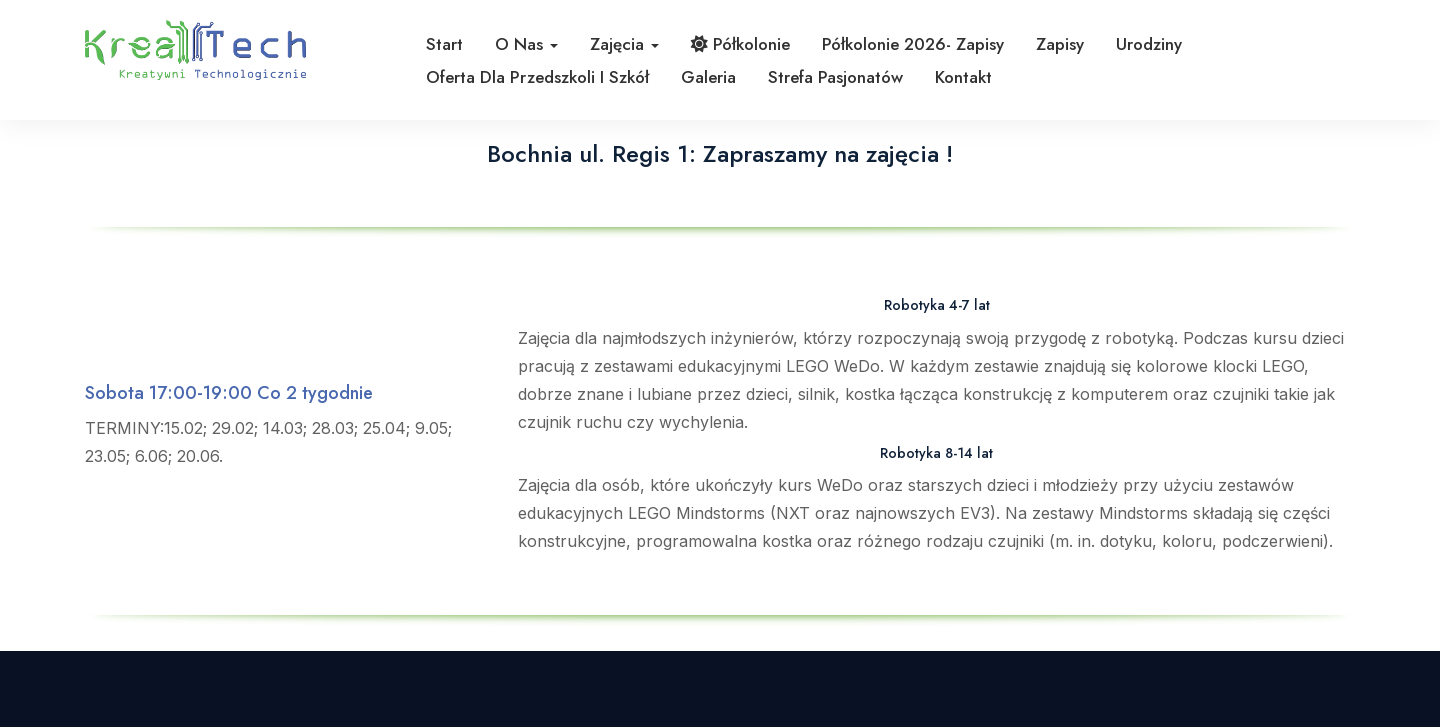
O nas (526, 44)
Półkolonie (740, 44)
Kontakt (963, 77)
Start (444, 44)
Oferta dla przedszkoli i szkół (537, 77)
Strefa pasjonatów (835, 77)
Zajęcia (624, 44)
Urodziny (1149, 44)
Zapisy (1060, 44)
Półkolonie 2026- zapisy (913, 44)
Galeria (708, 77)
